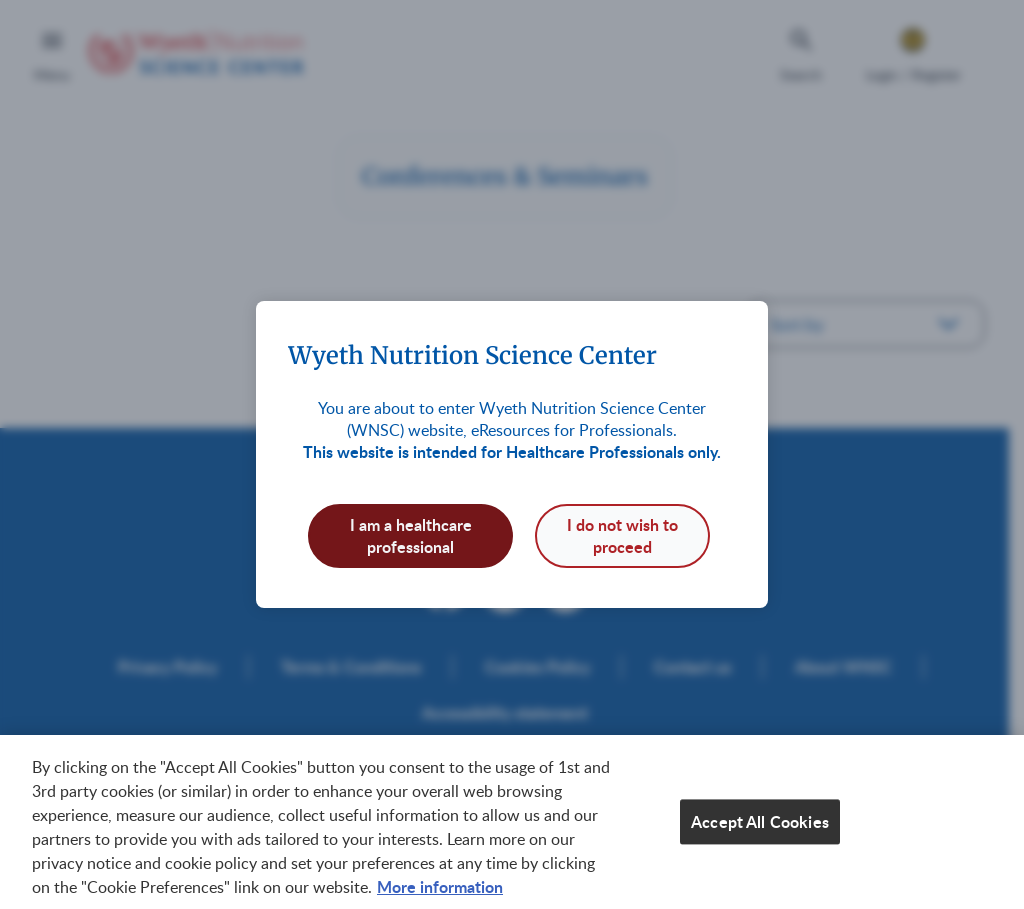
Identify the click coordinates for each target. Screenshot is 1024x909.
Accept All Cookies (760, 821)
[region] (512, 822)
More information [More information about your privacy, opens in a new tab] (440, 886)
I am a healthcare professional (411, 535)
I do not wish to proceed (622, 535)
